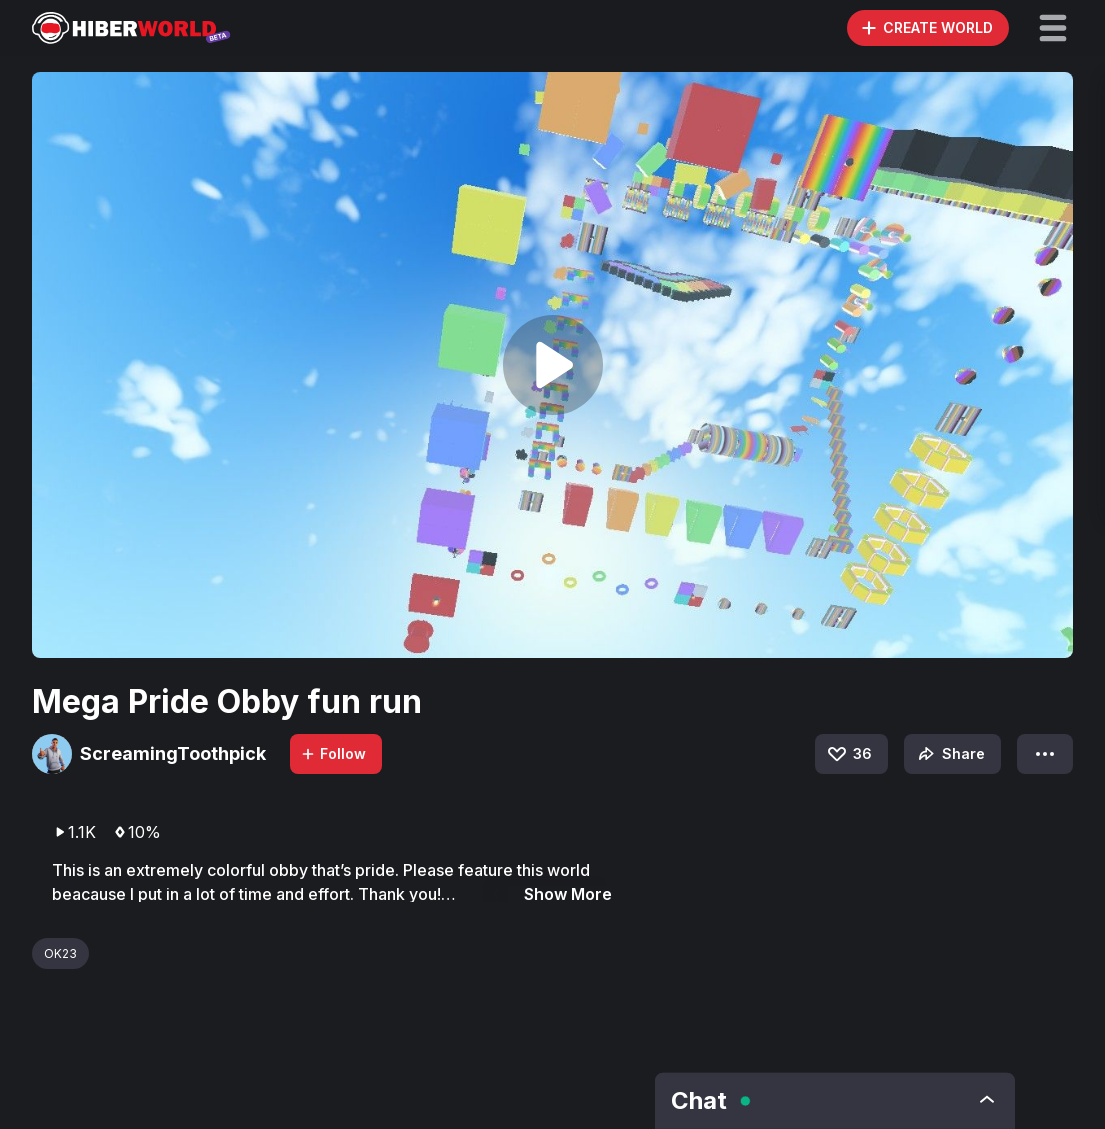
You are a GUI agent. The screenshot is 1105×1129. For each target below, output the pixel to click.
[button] (1053, 28)
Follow (333, 753)
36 (848, 754)
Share (949, 754)
